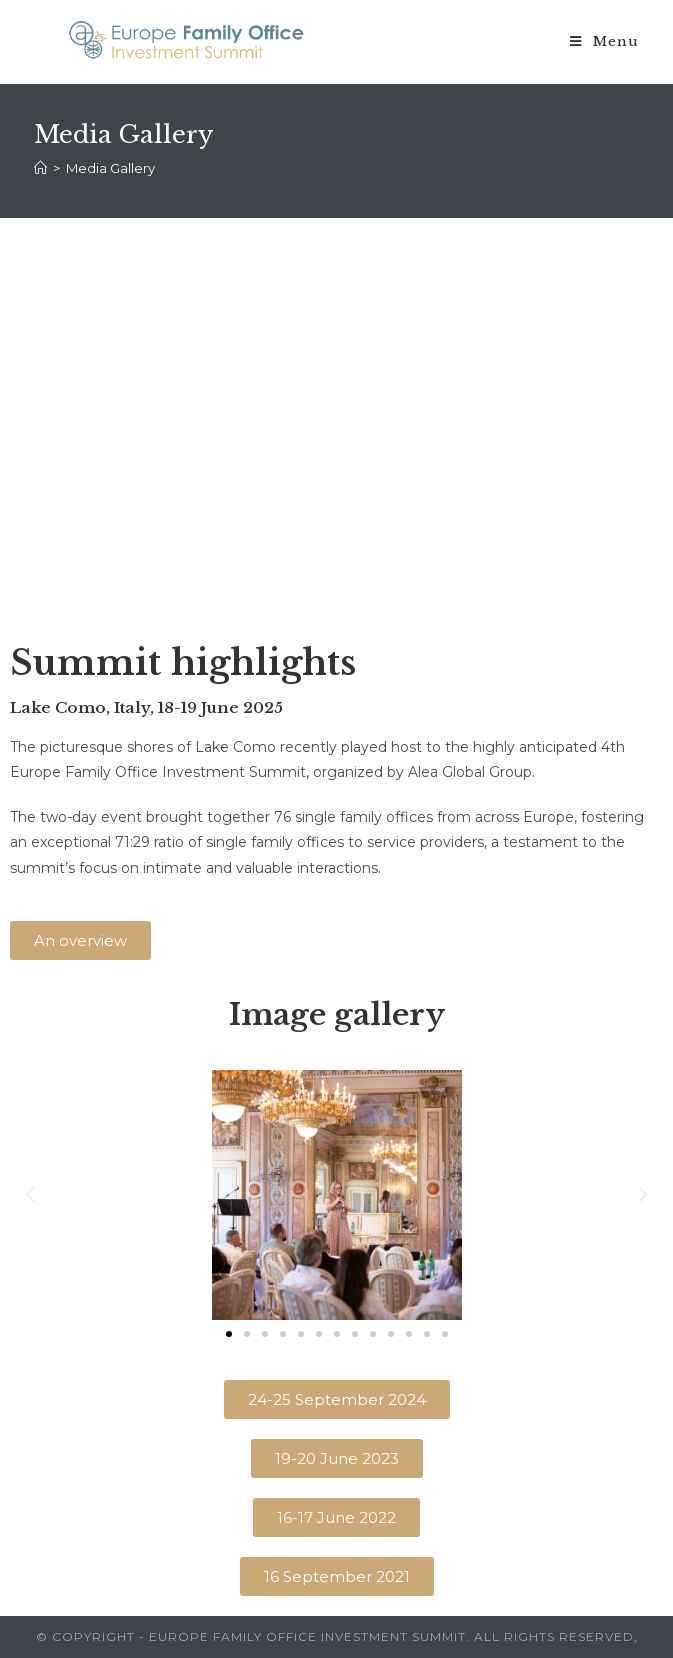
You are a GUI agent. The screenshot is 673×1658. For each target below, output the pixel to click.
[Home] (40, 168)
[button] (80, 940)
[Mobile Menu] (604, 42)
